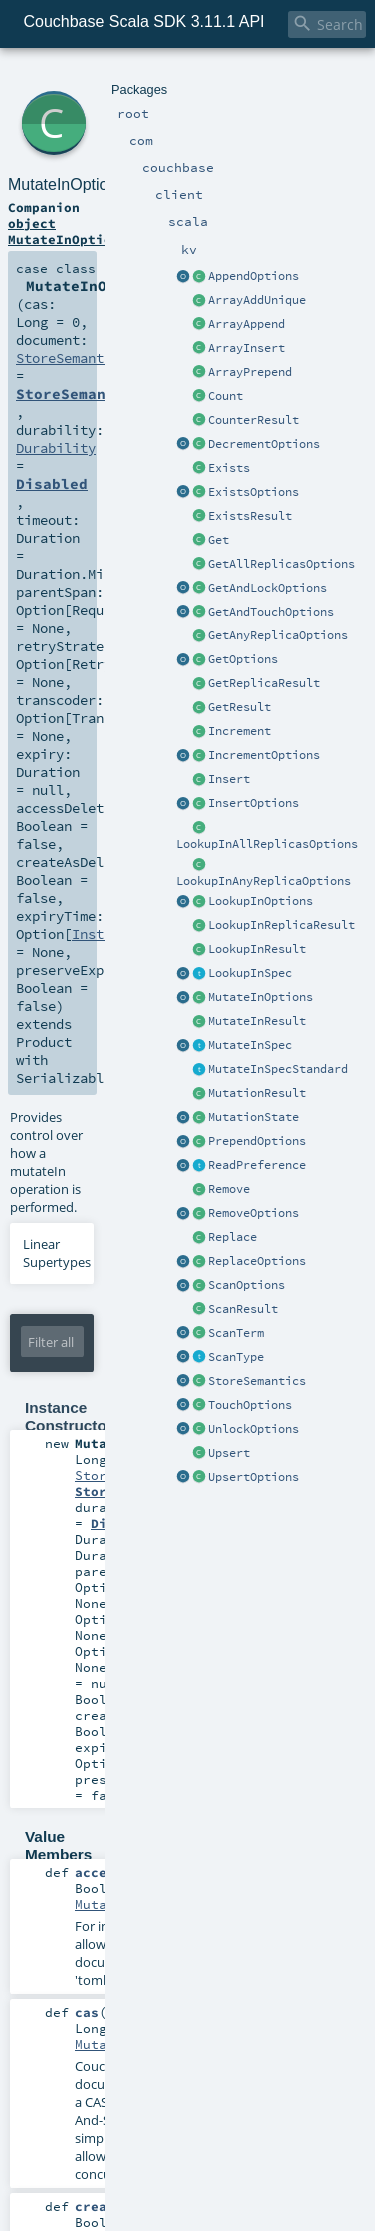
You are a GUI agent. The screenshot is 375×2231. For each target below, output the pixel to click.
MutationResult (257, 1093)
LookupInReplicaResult (281, 925)
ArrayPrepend (250, 372)
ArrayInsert (246, 348)
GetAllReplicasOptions (281, 564)
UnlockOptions (253, 1429)
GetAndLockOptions (267, 588)
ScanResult (243, 1309)
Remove (229, 1189)
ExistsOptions (253, 492)
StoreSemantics (257, 1381)
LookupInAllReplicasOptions (267, 844)
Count (225, 396)
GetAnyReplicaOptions (278, 635)
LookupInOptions (260, 901)
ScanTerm (236, 1333)
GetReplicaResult (264, 683)
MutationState (253, 1117)
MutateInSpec (250, 1045)
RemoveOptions (253, 1213)
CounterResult (253, 420)
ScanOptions (246, 1285)
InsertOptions (253, 803)
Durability (56, 448)
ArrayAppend (246, 324)
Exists (229, 468)
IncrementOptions (264, 755)
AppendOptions (253, 276)
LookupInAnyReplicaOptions (263, 881)
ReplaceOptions (257, 1261)
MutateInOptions (260, 997)
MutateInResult (257, 1021)
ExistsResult (250, 516)
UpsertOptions (253, 1477)
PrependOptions (257, 1141)
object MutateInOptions (68, 231)
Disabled (52, 484)
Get (218, 540)
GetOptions (243, 659)
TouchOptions (250, 1405)
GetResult (239, 707)
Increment (239, 731)
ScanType (236, 1357)
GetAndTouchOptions (271, 612)
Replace (232, 1237)
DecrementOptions (264, 444)
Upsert (229, 1453)
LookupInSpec (250, 973)
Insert (229, 779)
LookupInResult (257, 949)
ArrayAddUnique (257, 300)
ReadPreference (257, 1165)
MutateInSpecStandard (278, 1069)
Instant (100, 934)
